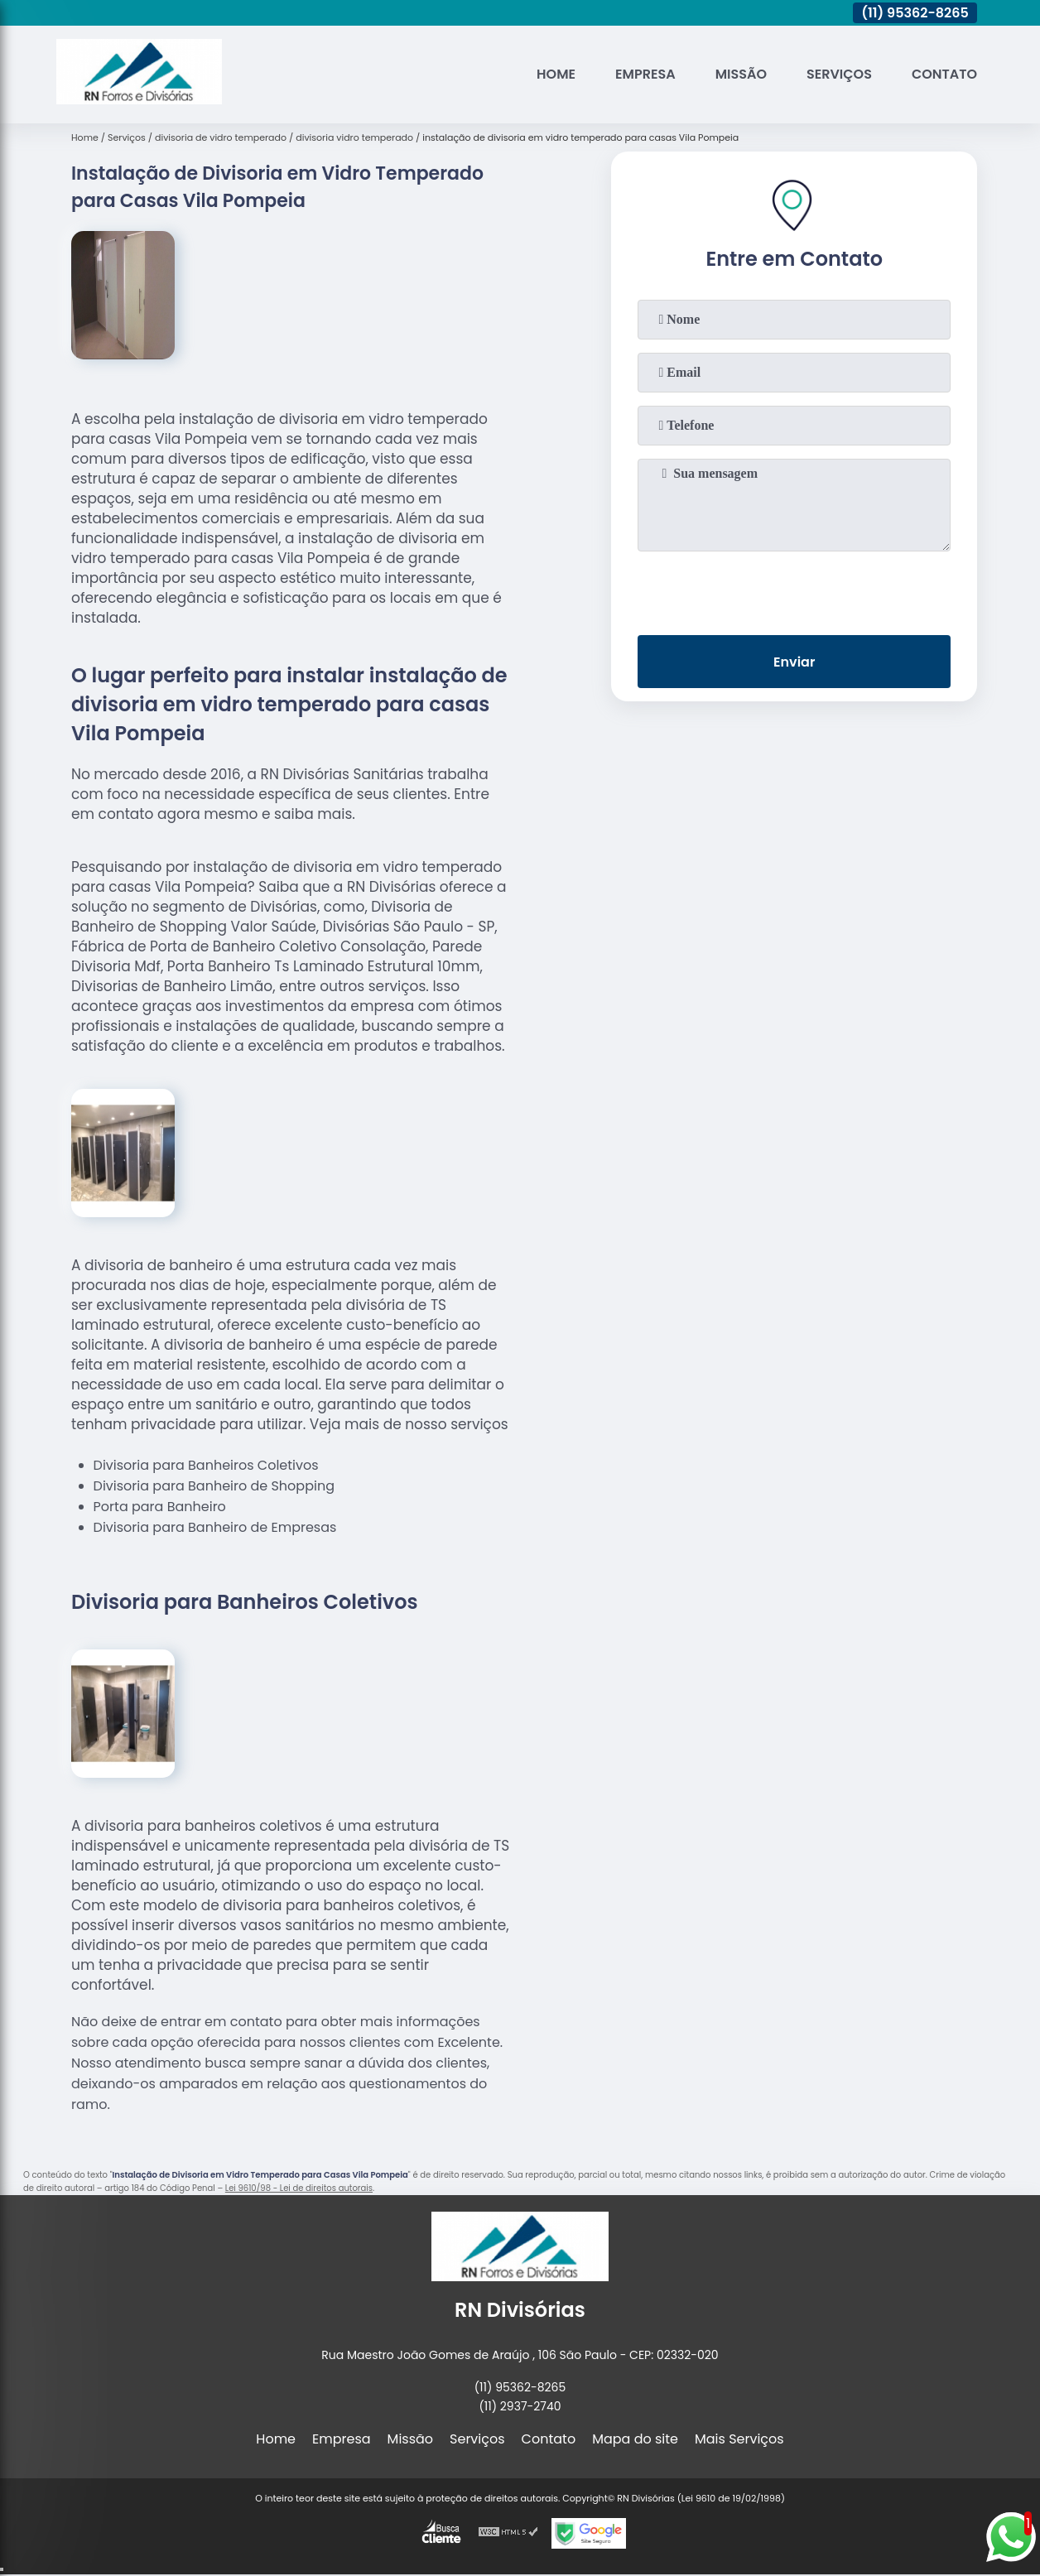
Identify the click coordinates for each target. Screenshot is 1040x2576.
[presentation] (794, 589)
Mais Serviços (739, 2438)
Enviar (794, 662)
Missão (741, 74)
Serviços (839, 74)
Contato (944, 74)
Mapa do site (635, 2438)
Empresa (645, 74)
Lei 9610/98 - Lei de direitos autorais (299, 2188)
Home (556, 74)
